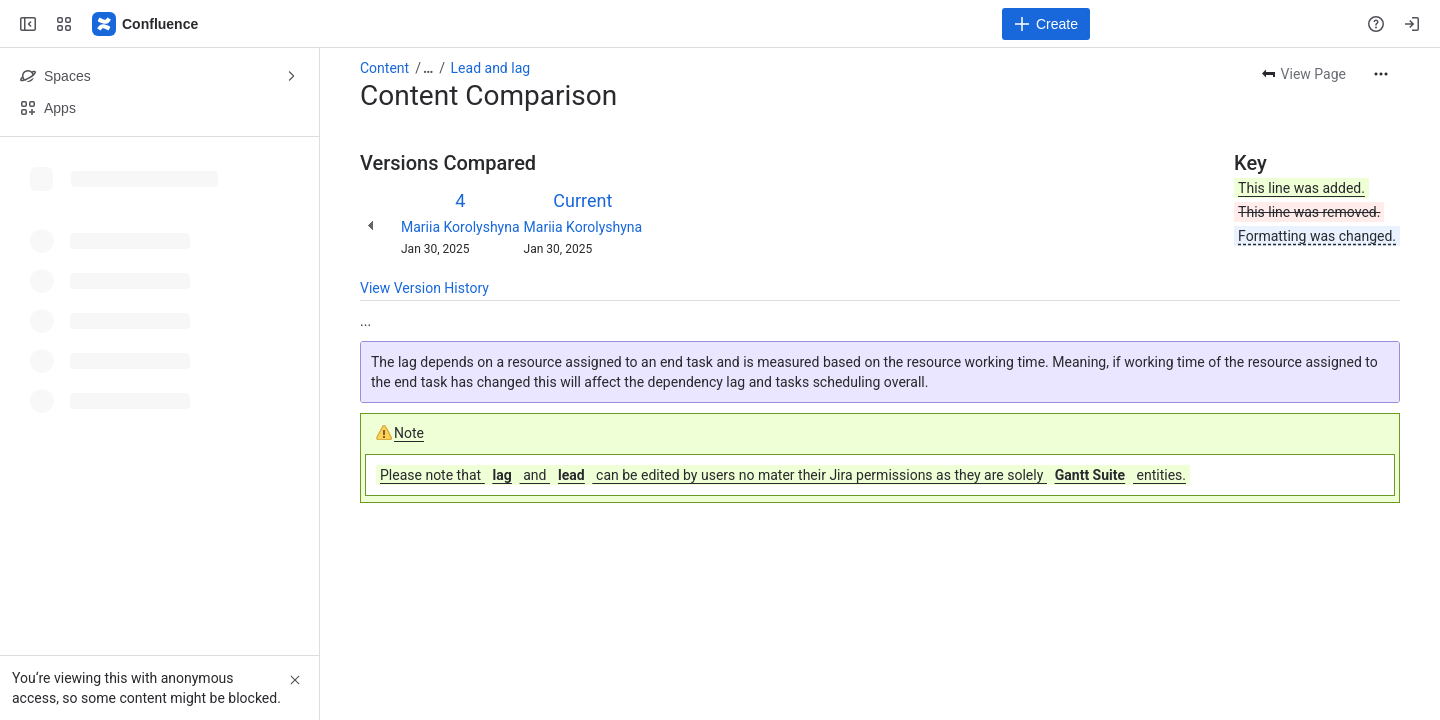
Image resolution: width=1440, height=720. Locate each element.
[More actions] (1381, 74)
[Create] (1046, 24)
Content (384, 68)
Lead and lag (491, 68)
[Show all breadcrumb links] (428, 68)
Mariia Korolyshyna (460, 227)
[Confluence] (146, 24)
